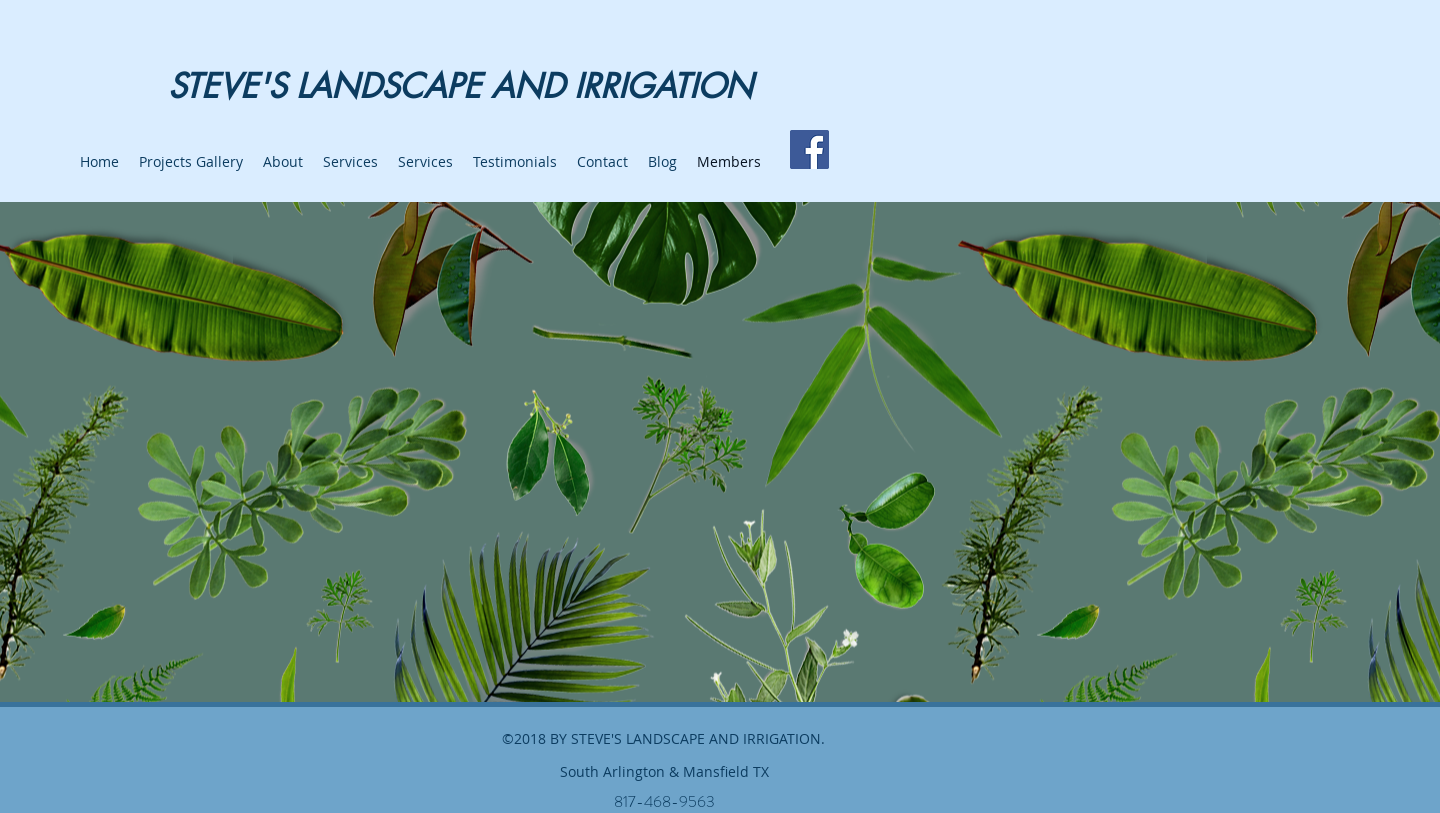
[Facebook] (809, 149)
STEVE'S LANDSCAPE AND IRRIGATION (460, 86)
